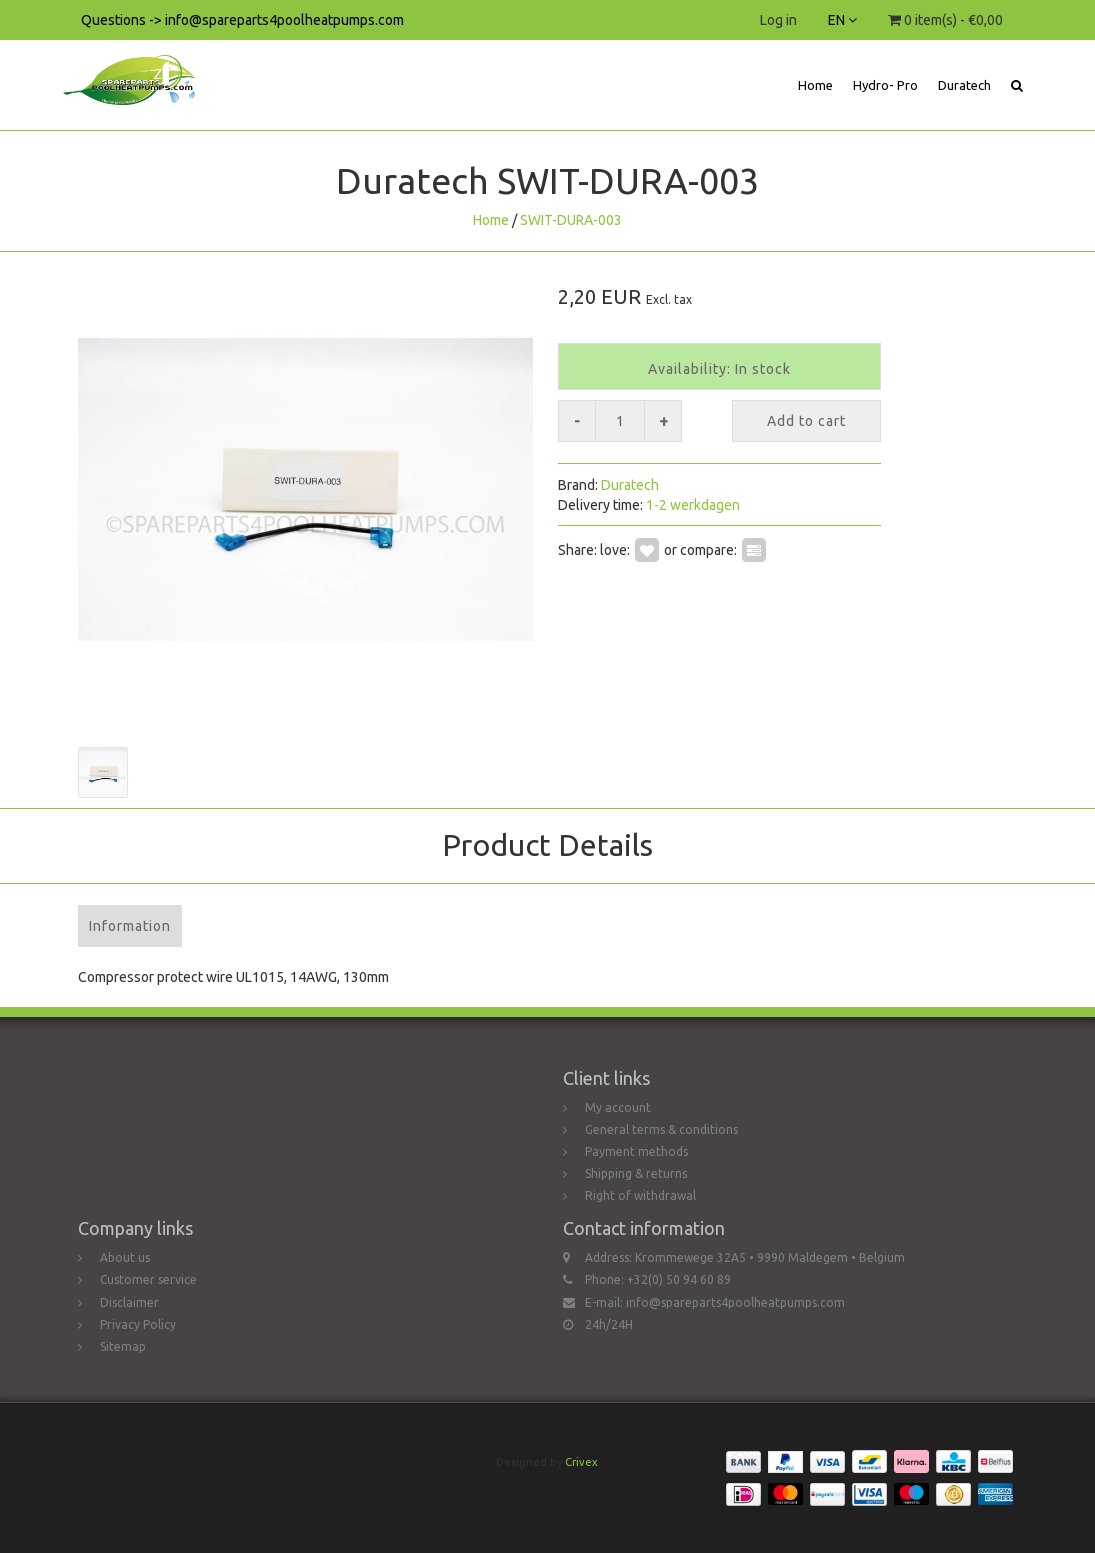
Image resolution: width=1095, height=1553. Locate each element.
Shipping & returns (636, 1173)
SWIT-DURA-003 (571, 220)
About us (125, 1257)
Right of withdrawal (640, 1195)
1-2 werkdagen (693, 505)
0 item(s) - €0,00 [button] (945, 20)
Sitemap (123, 1346)
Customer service (148, 1279)
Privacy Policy (138, 1324)
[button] (1017, 85)
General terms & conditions (661, 1129)
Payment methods (636, 1151)
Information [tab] (130, 926)
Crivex (581, 1462)
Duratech (964, 85)
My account (618, 1107)
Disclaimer (129, 1302)
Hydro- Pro (885, 85)
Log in (778, 20)
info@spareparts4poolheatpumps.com (735, 1302)
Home (815, 85)
